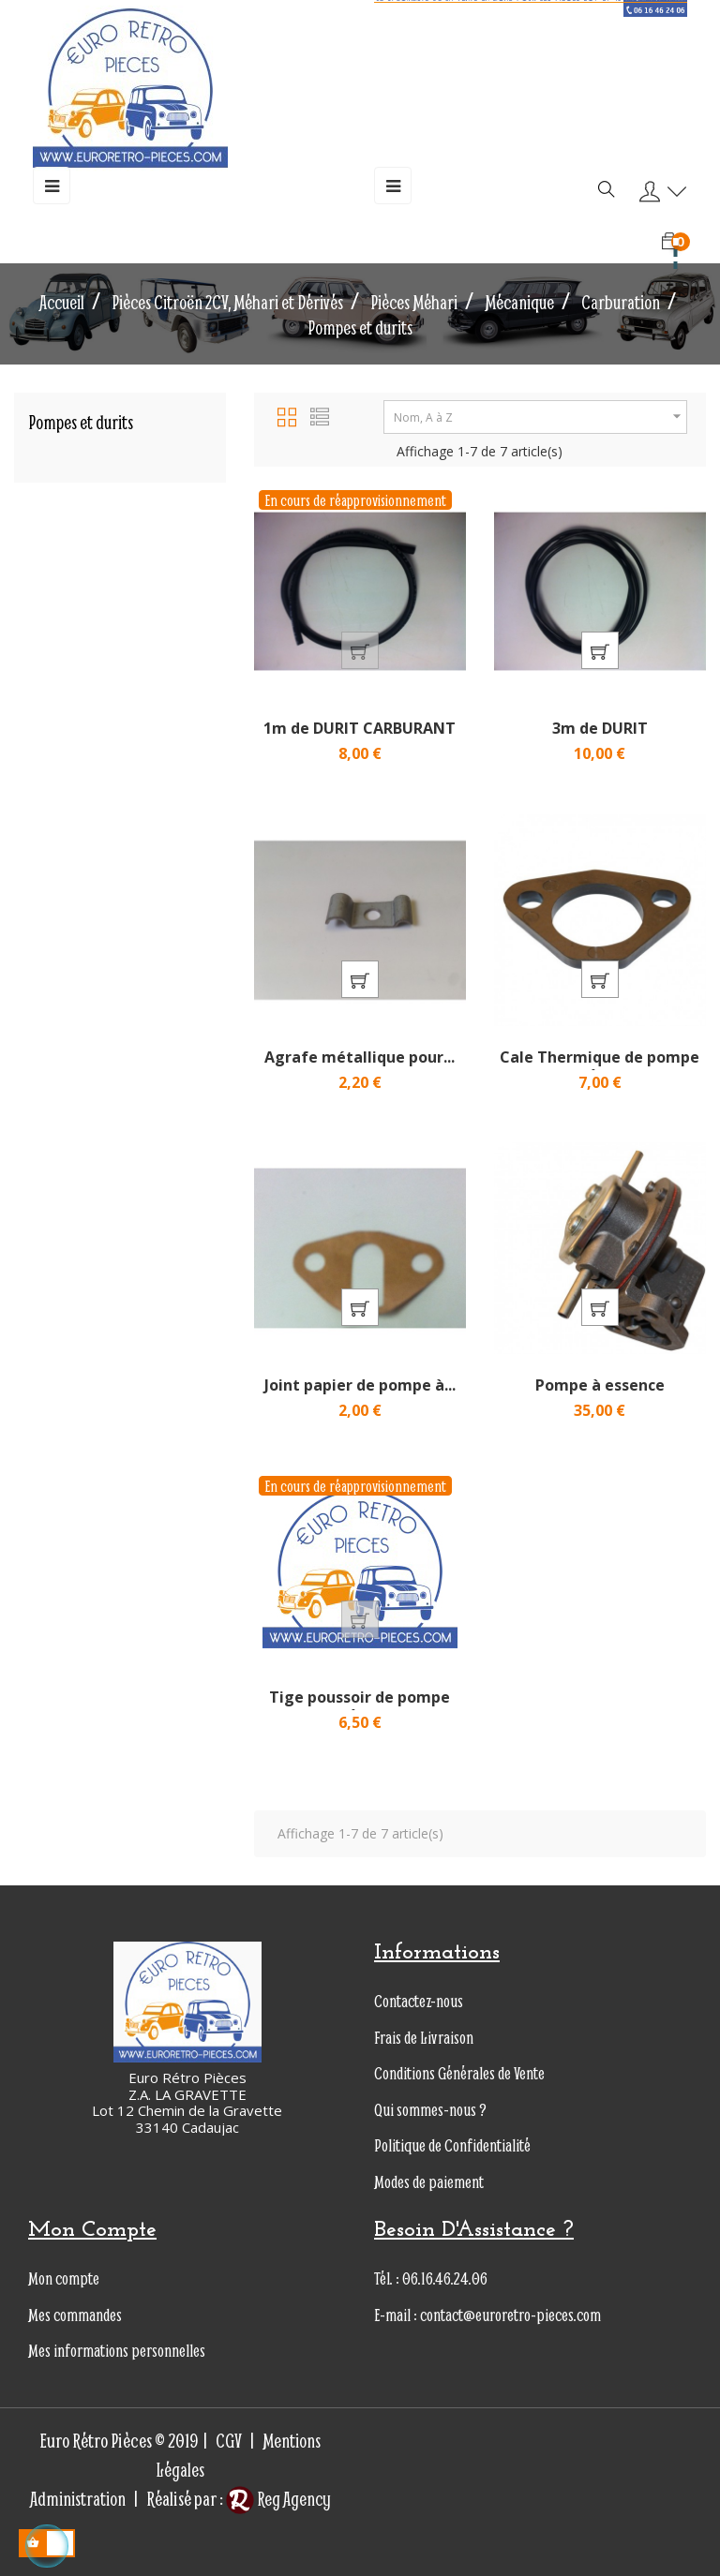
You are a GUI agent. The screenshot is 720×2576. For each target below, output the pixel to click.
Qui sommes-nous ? (430, 2110)
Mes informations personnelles (116, 2350)
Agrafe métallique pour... (359, 1057)
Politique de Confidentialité (452, 2145)
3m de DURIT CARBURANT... (600, 737)
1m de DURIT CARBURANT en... (359, 737)
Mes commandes (75, 2315)
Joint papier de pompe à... (360, 1385)
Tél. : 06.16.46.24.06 (431, 2278)
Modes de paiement (429, 2182)
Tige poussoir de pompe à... (359, 1706)
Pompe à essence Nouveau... (600, 1394)
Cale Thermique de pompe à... (599, 1066)
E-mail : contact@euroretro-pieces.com (487, 2315)
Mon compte (63, 2278)
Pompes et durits (80, 422)
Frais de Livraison (423, 2037)
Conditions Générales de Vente (459, 2073)
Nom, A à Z (540, 416)
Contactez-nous (418, 2001)
